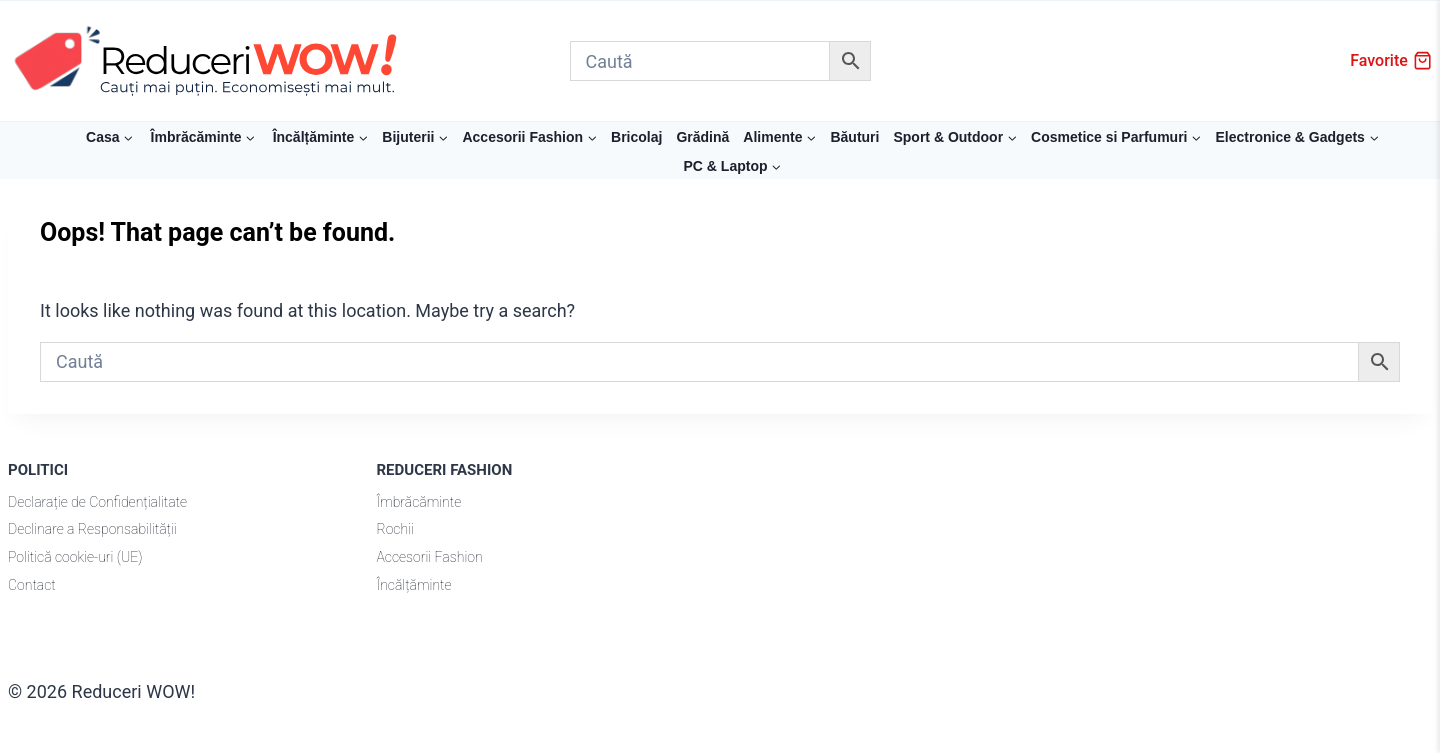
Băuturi (854, 137)
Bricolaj (636, 137)
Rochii (395, 529)
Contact (32, 585)
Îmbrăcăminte (419, 502)
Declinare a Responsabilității (92, 529)
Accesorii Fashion (430, 557)
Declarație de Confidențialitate (97, 502)
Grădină (702, 137)
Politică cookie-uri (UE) (75, 557)
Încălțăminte (414, 585)
